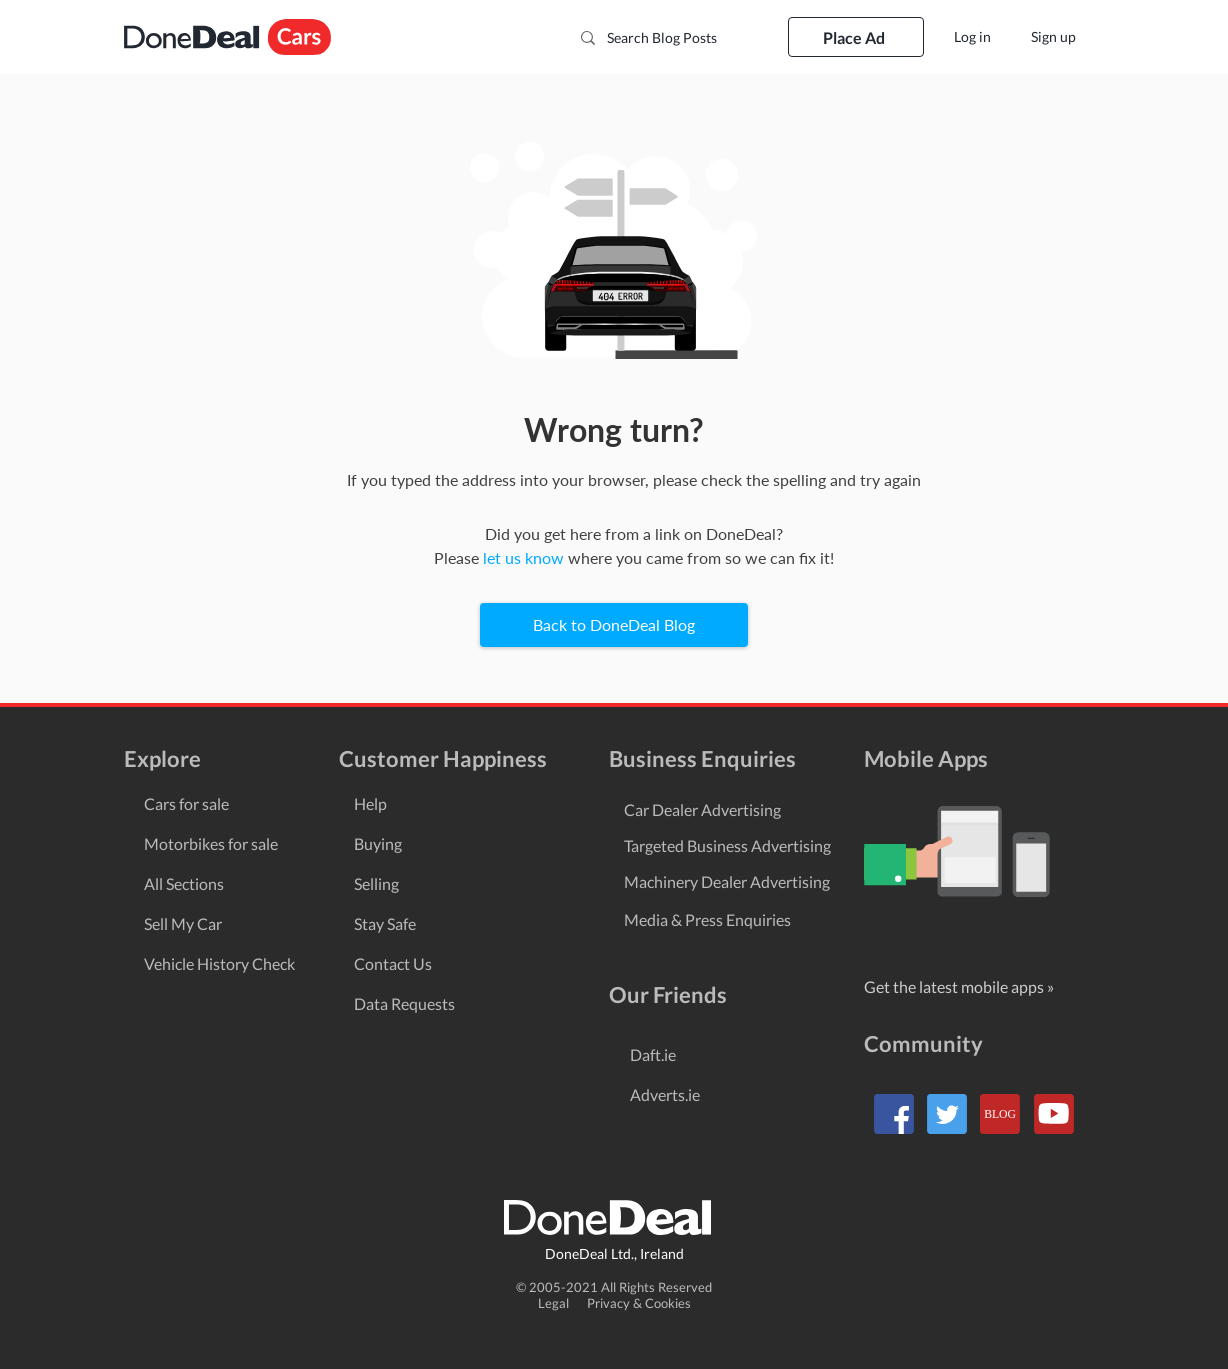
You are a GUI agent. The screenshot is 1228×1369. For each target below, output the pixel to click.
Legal (561, 1303)
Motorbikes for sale (211, 843)
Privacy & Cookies (639, 1303)
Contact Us (393, 963)
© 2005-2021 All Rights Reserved (614, 1287)
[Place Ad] (856, 37)
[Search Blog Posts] (667, 38)
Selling (376, 883)
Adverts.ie (665, 1094)
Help (370, 803)
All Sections (184, 883)
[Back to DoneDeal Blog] (614, 625)
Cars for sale (186, 803)
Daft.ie (653, 1054)
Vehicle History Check (219, 963)
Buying (378, 843)
